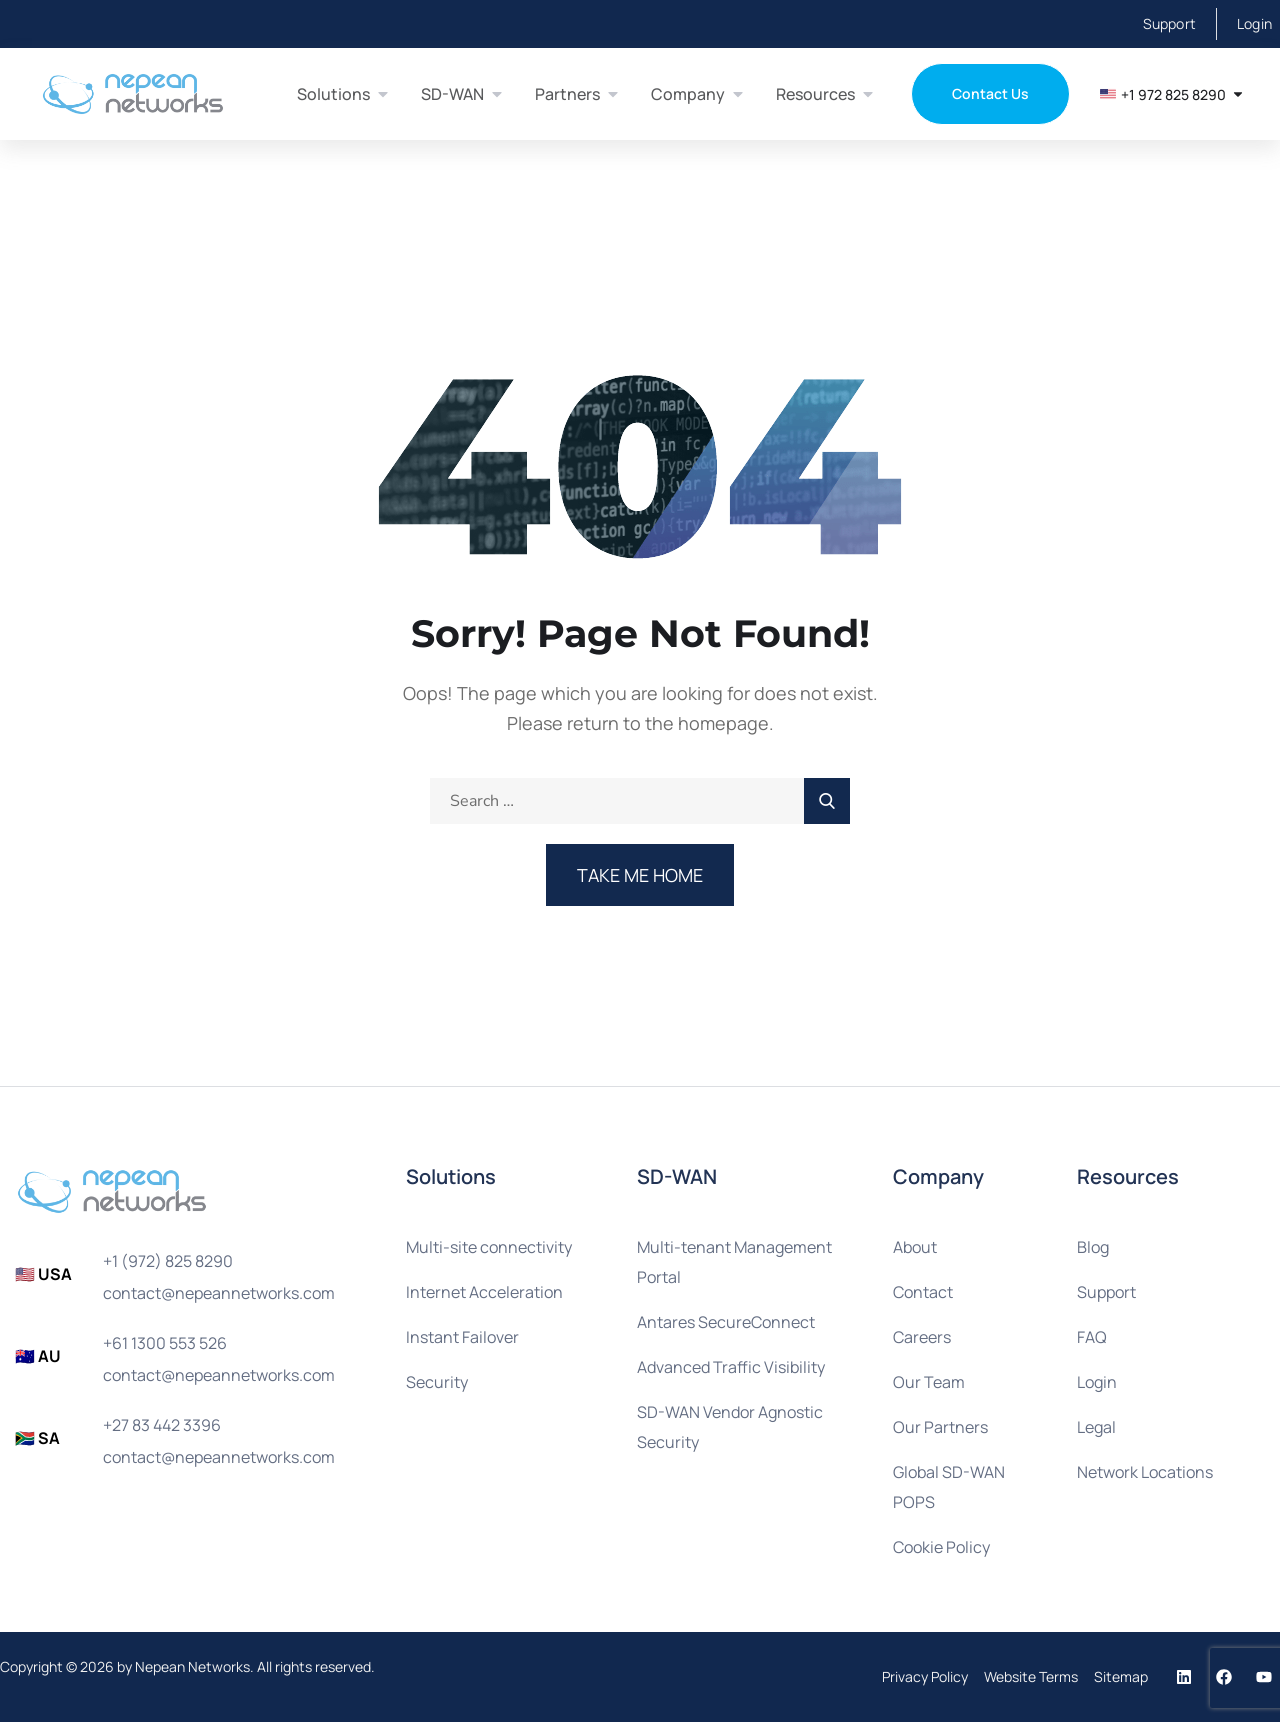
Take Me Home (640, 875)
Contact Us (990, 93)
